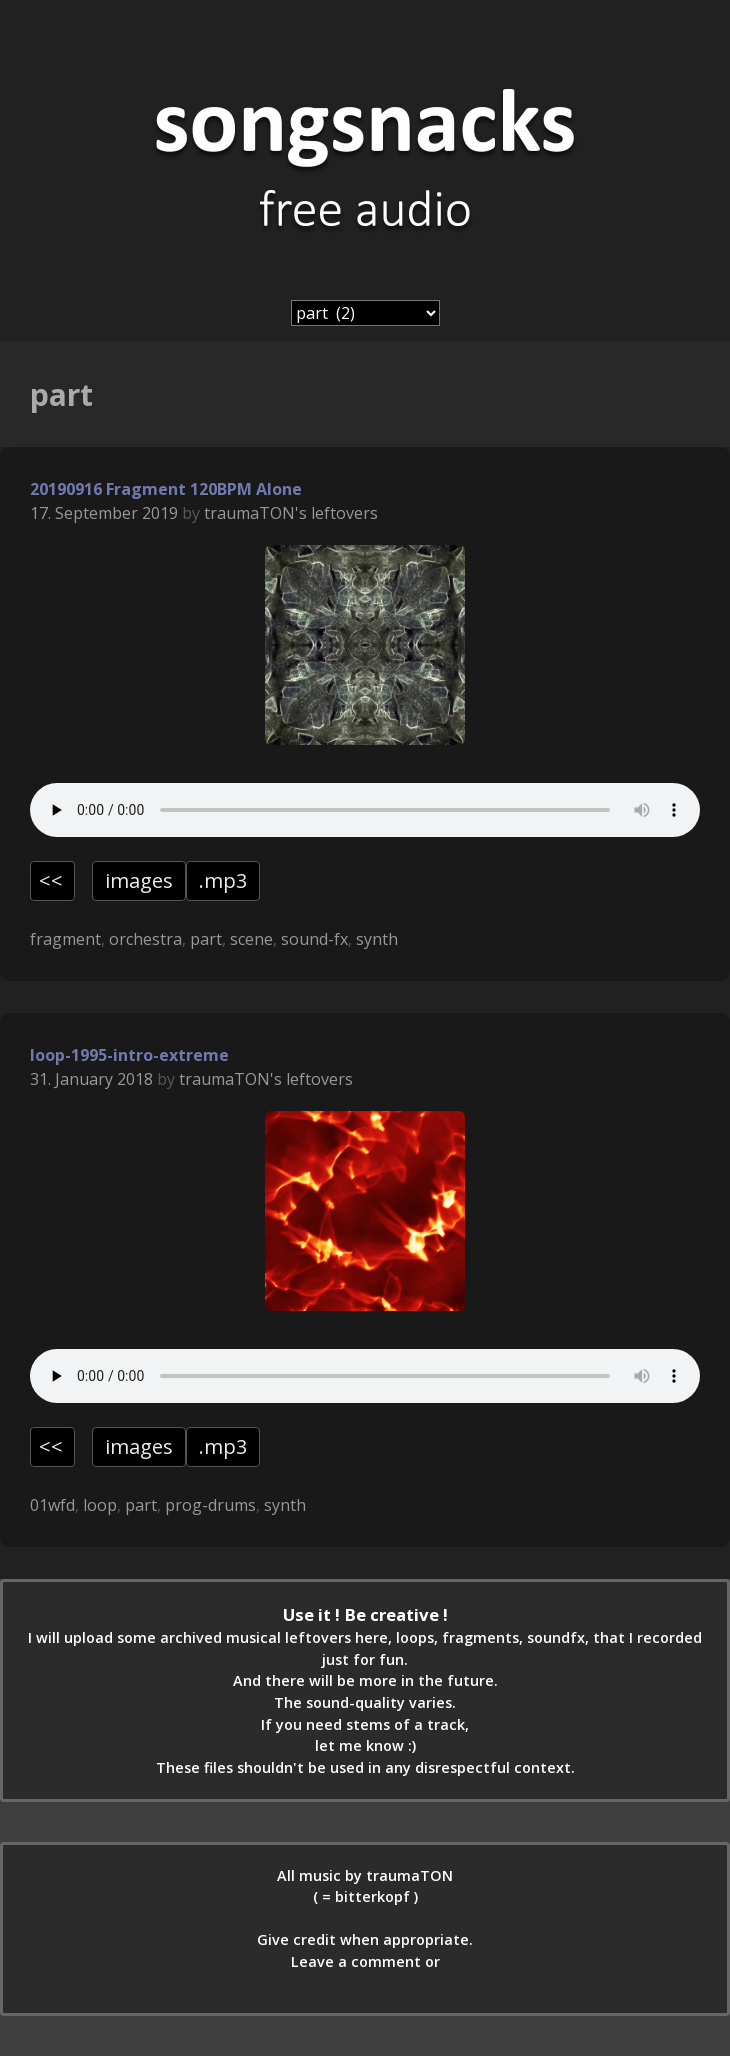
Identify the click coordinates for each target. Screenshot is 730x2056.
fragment (65, 939)
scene (251, 939)
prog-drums (210, 1505)
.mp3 (223, 880)
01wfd (52, 1505)
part (206, 939)
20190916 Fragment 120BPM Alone (166, 489)
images (139, 880)
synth (377, 939)
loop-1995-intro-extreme (129, 1055)
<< (51, 880)
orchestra (145, 939)
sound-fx (314, 939)
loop (100, 1505)
